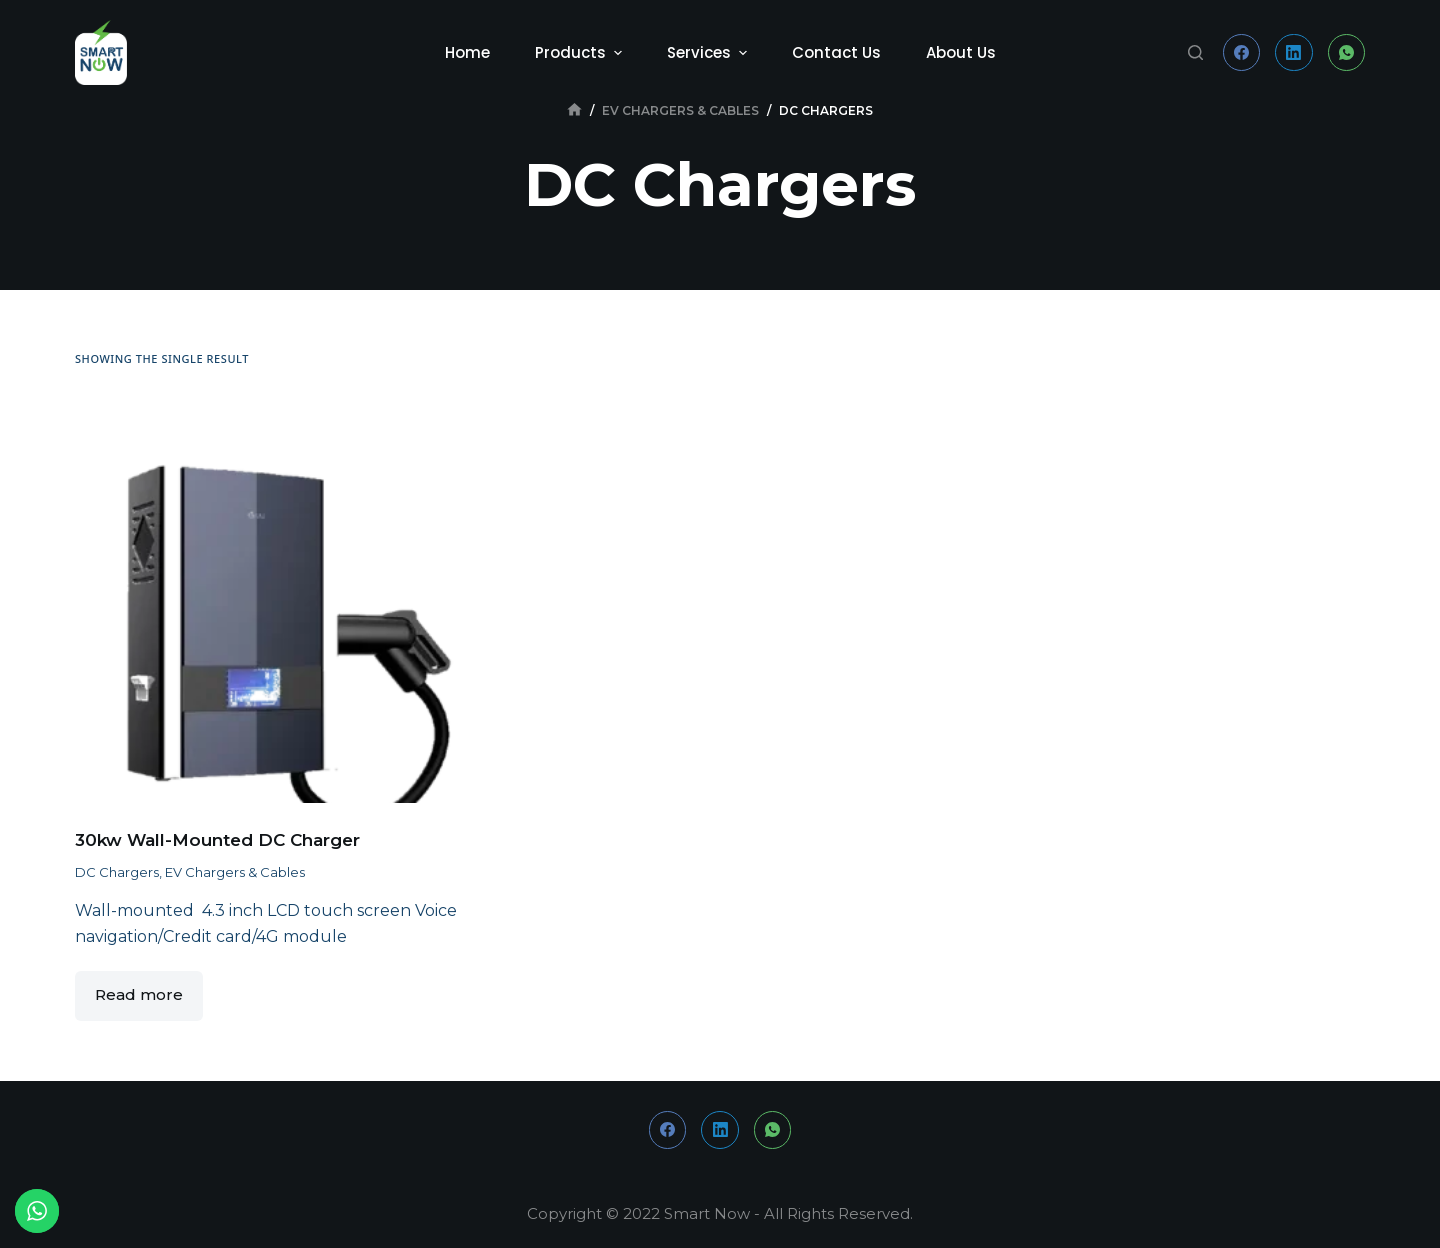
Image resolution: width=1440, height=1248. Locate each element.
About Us (961, 52)
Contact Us (836, 52)
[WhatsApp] (1347, 53)
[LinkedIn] (1294, 53)
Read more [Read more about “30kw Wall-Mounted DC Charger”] (139, 994)
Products (581, 52)
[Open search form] (1195, 52)
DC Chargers (117, 872)
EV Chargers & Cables (235, 872)
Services (709, 52)
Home (467, 52)
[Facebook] (1242, 53)
